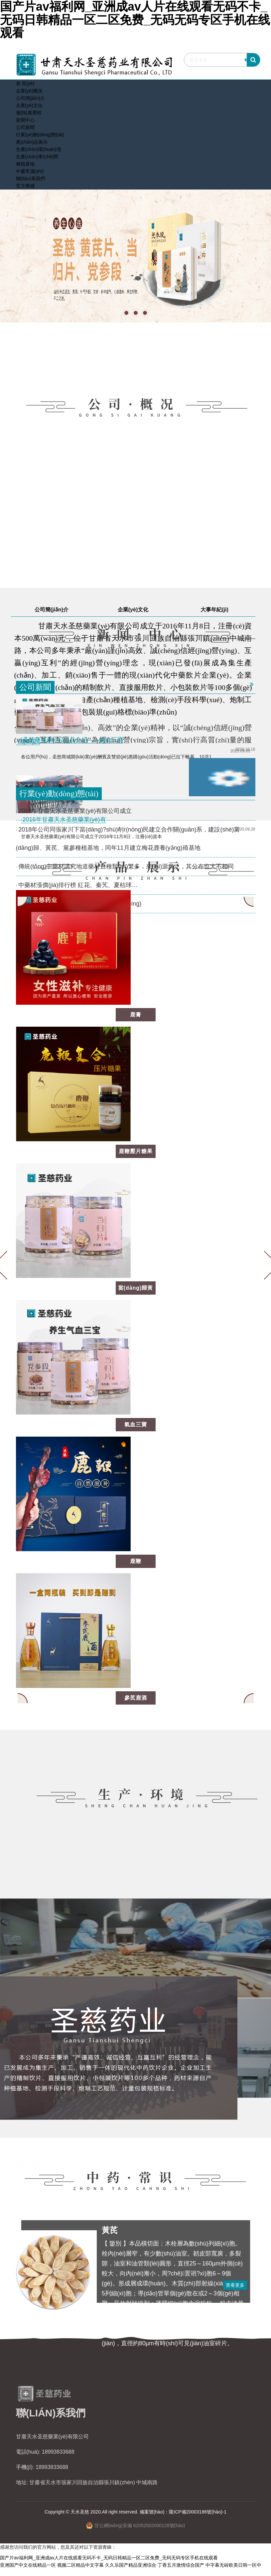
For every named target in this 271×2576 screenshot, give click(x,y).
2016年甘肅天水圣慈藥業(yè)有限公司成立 (75, 811)
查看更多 (235, 2285)
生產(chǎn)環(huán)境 (38, 149)
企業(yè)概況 (29, 90)
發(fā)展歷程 (29, 112)
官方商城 (25, 186)
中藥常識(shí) (30, 171)
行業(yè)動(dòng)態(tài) (40, 134)
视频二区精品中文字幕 (80, 2565)
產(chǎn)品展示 (32, 142)
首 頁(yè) (25, 83)
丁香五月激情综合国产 (181, 2565)
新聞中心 (25, 120)
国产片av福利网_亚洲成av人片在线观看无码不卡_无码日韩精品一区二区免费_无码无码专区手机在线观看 (109, 2557)
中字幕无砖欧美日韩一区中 (233, 2565)
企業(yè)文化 (29, 105)
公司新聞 (25, 127)
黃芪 (110, 2230)
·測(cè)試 (28, 741)
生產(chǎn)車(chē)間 (37, 156)
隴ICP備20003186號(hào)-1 (197, 2511)
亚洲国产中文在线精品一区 (28, 2565)
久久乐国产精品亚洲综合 (130, 2565)
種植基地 (25, 164)
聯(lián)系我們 (30, 178)
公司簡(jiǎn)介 (30, 98)
